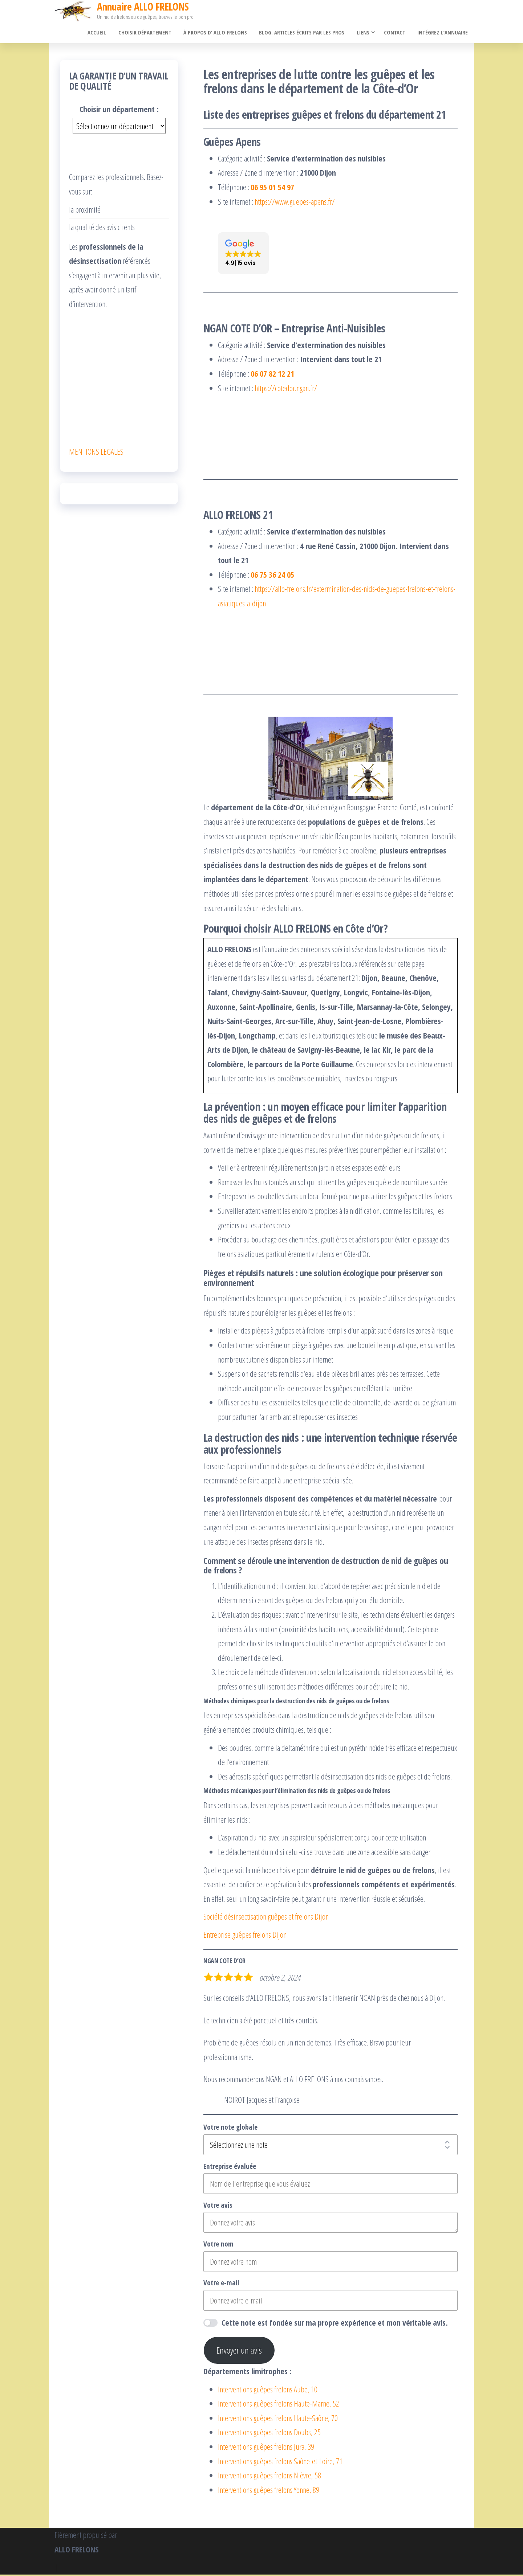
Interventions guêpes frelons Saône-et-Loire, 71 (280, 2462)
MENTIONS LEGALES (96, 452)
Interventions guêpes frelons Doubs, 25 (269, 2433)
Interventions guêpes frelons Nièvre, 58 (269, 2476)
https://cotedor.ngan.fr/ (286, 389)
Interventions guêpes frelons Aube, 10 (267, 2390)
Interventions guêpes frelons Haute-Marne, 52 (278, 2404)
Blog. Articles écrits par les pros (305, 33)
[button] (243, 254)
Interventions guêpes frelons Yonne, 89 (268, 2490)
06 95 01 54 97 (272, 188)
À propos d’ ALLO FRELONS (219, 33)
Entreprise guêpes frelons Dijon (245, 1935)
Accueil (103, 33)
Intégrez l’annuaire (443, 33)
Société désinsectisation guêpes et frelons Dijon (266, 1917)
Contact (396, 33)
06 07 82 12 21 (272, 374)
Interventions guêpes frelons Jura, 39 (266, 2447)
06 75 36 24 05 (272, 575)
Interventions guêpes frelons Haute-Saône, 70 (278, 2418)
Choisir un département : (119, 110)
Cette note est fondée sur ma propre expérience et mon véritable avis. (335, 2323)
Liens (364, 33)
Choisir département (150, 33)
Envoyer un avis (239, 2352)
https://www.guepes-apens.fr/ (295, 202)
